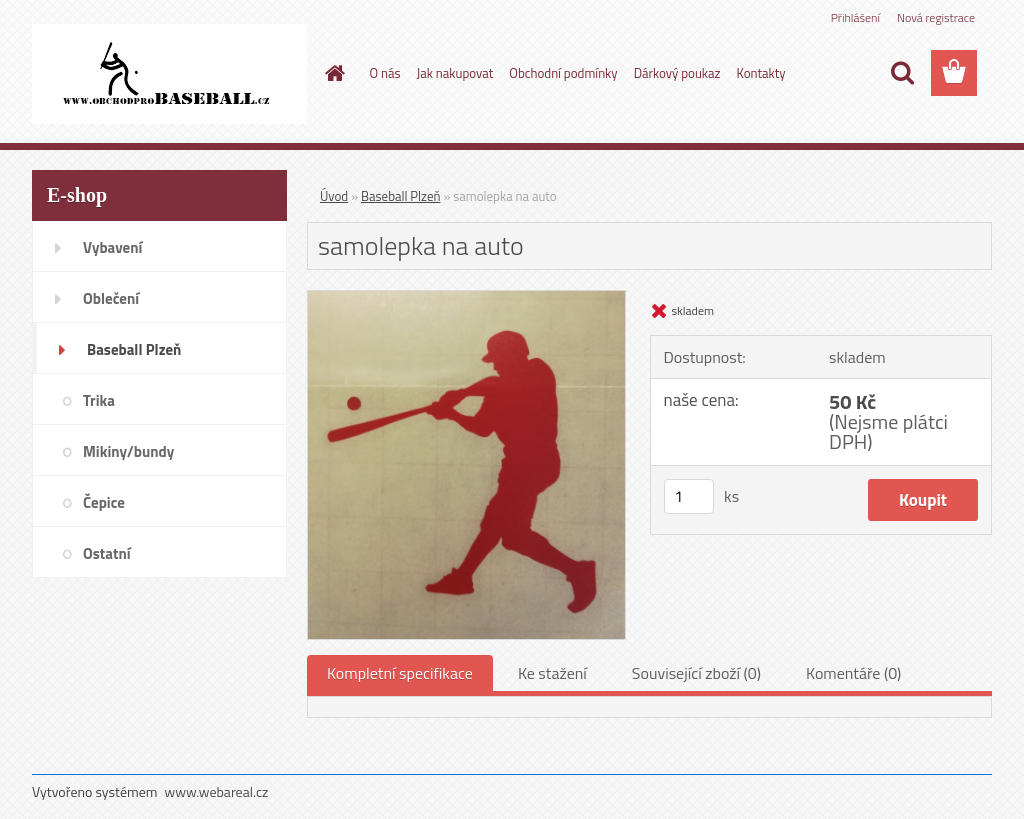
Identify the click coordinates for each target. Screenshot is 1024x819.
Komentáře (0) (853, 673)
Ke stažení (552, 673)
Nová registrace (936, 17)
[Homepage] (332, 73)
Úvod (334, 196)
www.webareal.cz (217, 791)
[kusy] (689, 496)
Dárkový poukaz (677, 73)
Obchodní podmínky (563, 73)
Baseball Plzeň (400, 196)
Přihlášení (855, 17)
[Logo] (169, 74)
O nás (385, 73)
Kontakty (760, 73)
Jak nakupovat (455, 73)
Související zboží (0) (696, 673)
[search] (902, 73)
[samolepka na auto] (466, 299)
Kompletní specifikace (400, 673)
